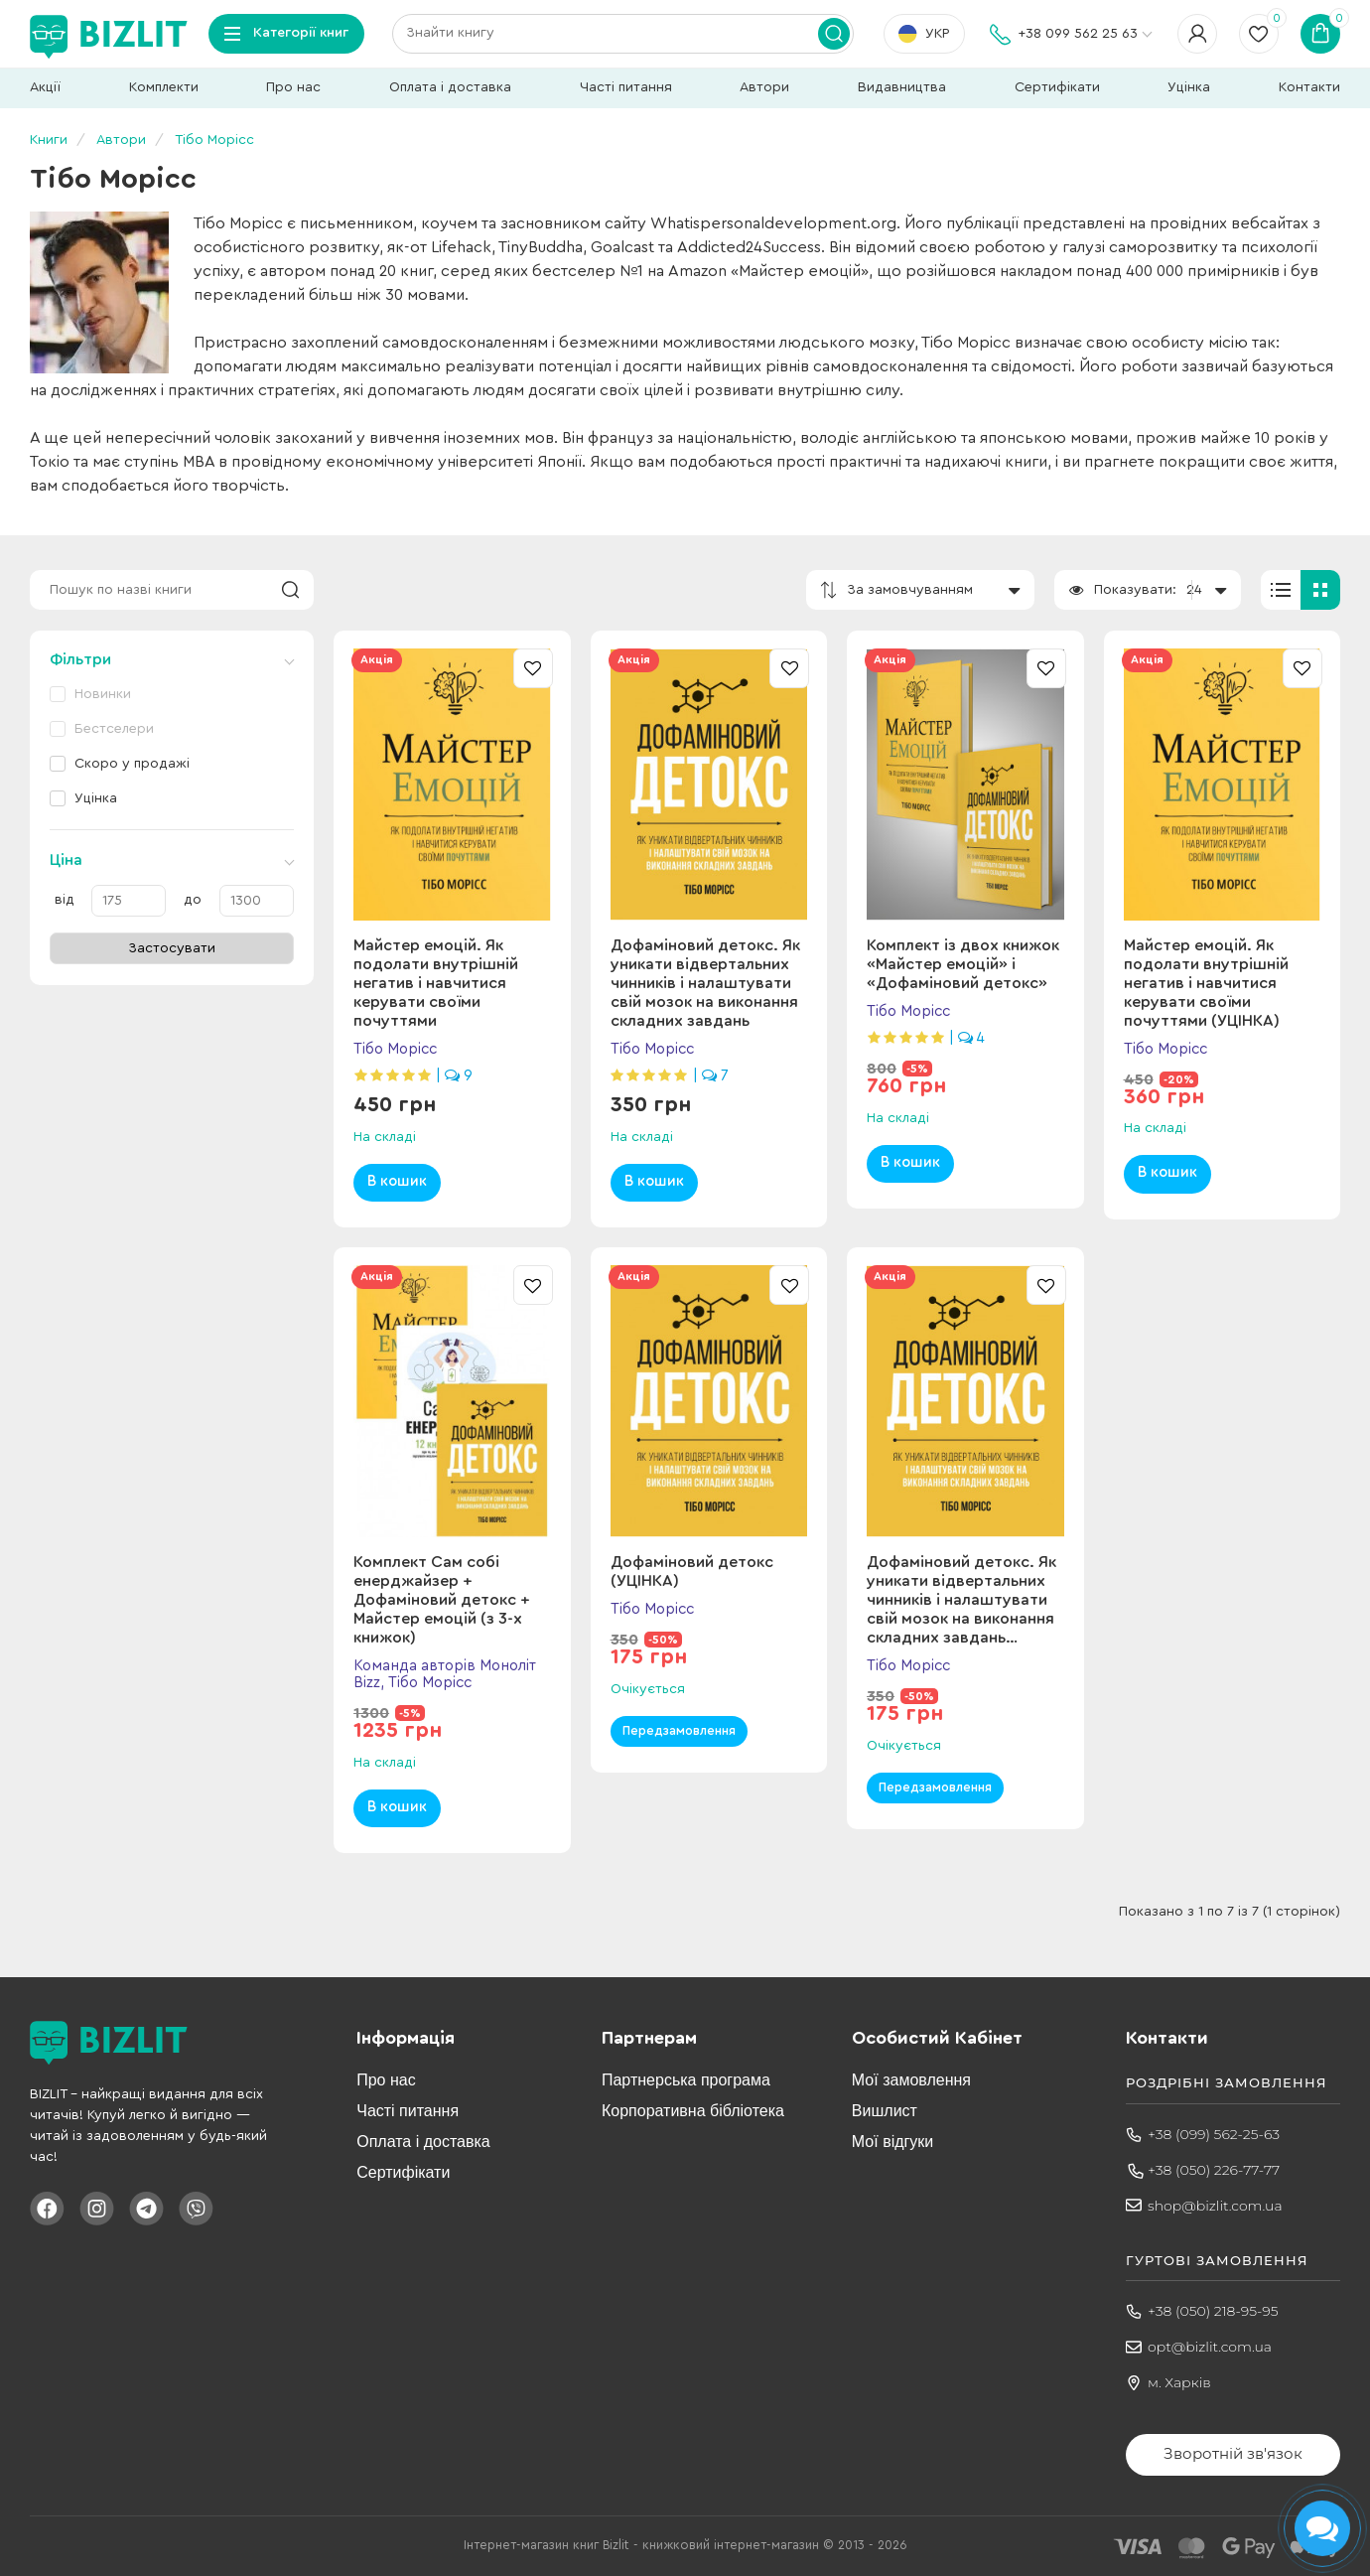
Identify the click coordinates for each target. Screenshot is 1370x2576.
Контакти (1309, 87)
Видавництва (902, 87)
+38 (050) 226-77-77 (1214, 2170)
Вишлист (884, 2110)
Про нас (293, 87)
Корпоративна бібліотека (693, 2110)
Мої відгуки (892, 2141)
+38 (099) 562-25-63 (1214, 2134)
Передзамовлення (679, 1730)
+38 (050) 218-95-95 (1213, 2311)
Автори (764, 87)
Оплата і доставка (450, 87)
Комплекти (164, 87)
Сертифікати (1057, 87)
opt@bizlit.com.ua (1210, 2347)
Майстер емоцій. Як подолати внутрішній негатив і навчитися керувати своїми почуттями (435, 983)
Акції (45, 87)
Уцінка (1188, 87)
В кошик (397, 1181)
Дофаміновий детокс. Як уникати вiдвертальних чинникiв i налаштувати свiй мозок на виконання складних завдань (705, 983)
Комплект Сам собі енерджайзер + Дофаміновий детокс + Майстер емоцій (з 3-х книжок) (441, 1600)
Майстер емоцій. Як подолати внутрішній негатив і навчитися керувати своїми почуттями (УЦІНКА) (1206, 983)
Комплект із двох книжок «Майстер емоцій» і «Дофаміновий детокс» (963, 964)
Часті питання (626, 87)
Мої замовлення (911, 2080)
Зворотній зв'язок (1233, 2453)
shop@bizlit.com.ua (1215, 2206)
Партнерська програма (686, 2080)
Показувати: (1135, 590)
